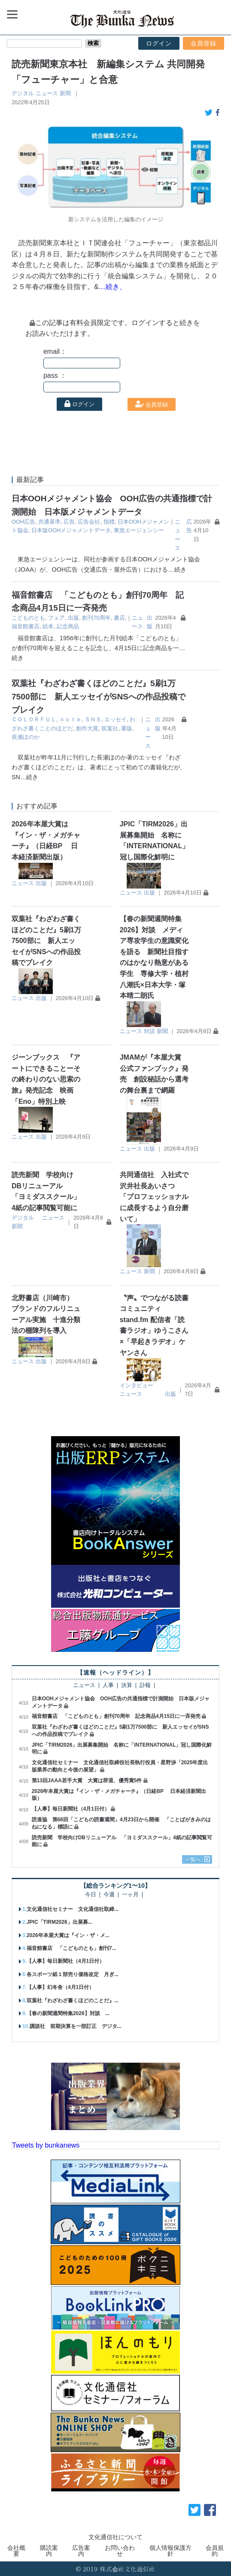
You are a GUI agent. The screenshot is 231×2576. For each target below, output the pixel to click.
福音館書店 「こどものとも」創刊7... (71, 1948)
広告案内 (81, 2550)
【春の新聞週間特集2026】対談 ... (68, 2013)
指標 (109, 521)
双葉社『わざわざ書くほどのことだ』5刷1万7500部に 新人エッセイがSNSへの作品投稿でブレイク (98, 696)
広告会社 (89, 521)
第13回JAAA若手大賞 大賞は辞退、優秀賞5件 (87, 1781)
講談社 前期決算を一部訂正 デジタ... (76, 2026)
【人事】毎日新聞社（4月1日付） (70, 1809)
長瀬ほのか (26, 737)
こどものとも (28, 618)
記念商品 (68, 626)
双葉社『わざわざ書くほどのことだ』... (73, 2001)
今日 (90, 1895)
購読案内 (49, 2550)
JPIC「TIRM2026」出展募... (59, 1922)
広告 (69, 521)
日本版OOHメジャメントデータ (71, 530)
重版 (126, 728)
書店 (119, 618)
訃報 (145, 1685)
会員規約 (215, 2550)
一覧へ (193, 1859)
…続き (177, 569)
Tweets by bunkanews (45, 2145)
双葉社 (109, 728)
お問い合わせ (120, 2550)
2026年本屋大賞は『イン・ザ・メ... (68, 1935)
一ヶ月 (130, 1895)
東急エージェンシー (139, 530)
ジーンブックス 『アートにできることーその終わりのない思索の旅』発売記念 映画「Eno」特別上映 (46, 1079)
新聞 (65, 93)
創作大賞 (87, 728)
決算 (126, 1685)
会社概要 (16, 2550)
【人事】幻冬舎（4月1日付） (60, 1987)
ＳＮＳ (93, 719)
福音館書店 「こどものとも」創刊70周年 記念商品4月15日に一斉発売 (116, 1716)
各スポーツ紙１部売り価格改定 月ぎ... (73, 1974)
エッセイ (115, 719)
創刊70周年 (96, 618)
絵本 (48, 626)
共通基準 (49, 521)
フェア (56, 618)
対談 (149, 1031)
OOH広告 (23, 521)
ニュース (47, 93)
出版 (73, 618)
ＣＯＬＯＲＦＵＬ (34, 719)
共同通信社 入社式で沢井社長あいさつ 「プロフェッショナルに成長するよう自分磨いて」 (154, 1196)
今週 (109, 1895)
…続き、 (112, 286)
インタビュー (136, 1385)
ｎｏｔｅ (70, 719)
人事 (108, 1685)
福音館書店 (26, 626)
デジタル (23, 93)
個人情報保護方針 (170, 2550)
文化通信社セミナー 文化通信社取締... (73, 1909)
